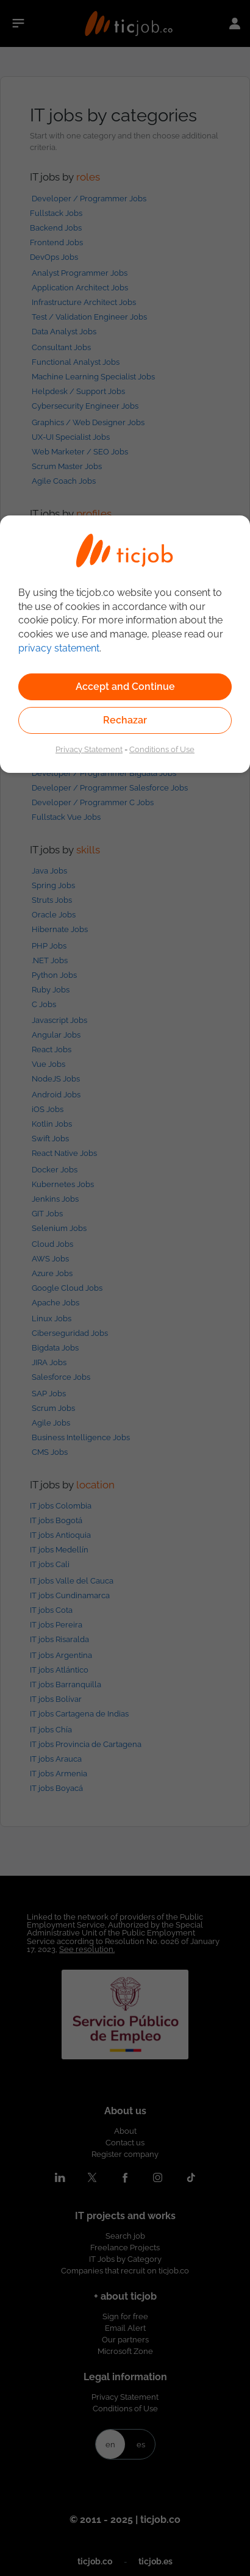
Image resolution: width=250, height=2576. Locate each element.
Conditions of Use (162, 749)
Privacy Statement (89, 749)
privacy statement (58, 648)
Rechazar (125, 720)
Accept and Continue (125, 686)
